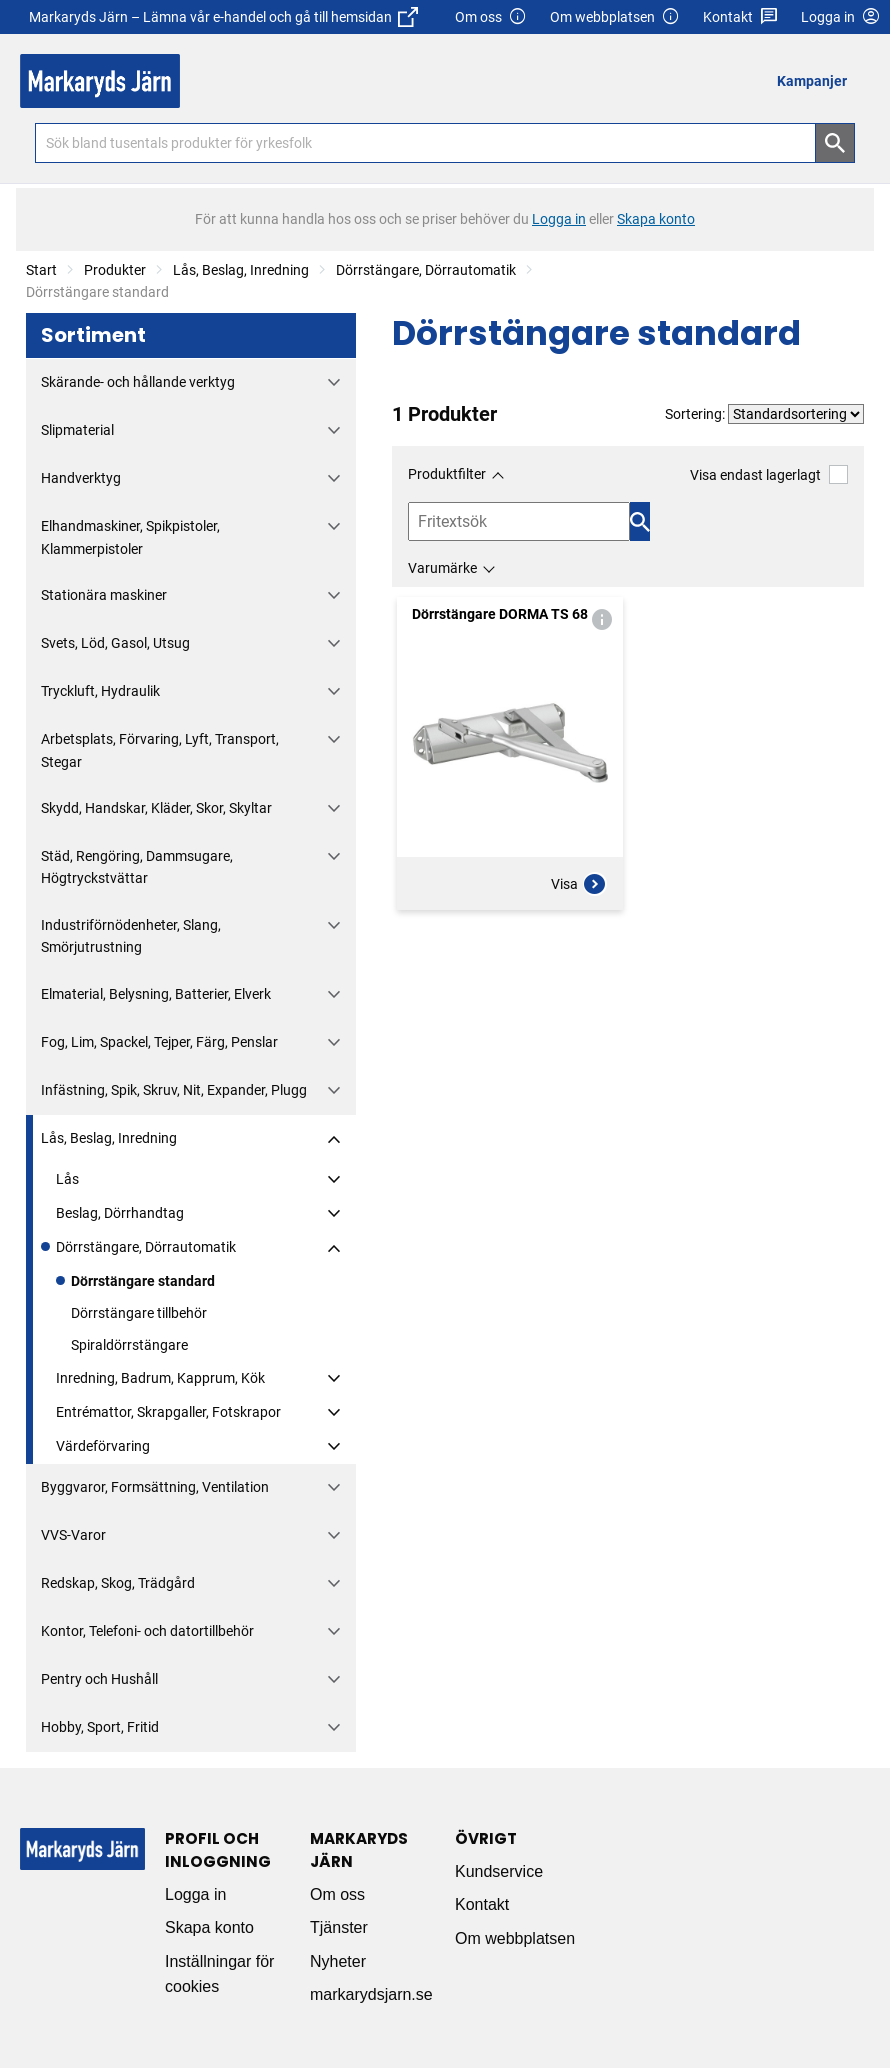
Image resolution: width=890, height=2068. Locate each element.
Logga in (195, 1894)
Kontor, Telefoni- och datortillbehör (147, 1631)
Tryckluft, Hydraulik (100, 691)
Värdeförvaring (103, 1446)
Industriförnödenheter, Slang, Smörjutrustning (131, 936)
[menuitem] (817, 80)
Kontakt (740, 17)
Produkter (115, 270)
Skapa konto (209, 1927)
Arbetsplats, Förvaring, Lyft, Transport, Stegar (160, 750)
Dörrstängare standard (143, 1281)
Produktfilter (447, 474)
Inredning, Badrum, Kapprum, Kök (160, 1378)
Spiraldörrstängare (129, 1345)
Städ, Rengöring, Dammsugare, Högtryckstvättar (137, 867)
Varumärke (442, 568)
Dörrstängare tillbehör (139, 1313)
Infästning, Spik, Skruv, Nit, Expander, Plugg (174, 1090)
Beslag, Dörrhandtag (120, 1213)
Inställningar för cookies (219, 1974)
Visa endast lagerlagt (769, 474)
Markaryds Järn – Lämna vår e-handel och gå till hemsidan (223, 17)
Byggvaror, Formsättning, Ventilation (155, 1487)
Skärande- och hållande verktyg (138, 382)
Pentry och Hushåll (99, 1679)
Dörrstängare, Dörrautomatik (426, 270)
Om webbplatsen (615, 17)
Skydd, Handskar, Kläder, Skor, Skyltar (156, 808)
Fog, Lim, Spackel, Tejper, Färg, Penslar (159, 1042)
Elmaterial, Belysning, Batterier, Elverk (156, 994)
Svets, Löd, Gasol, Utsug (115, 643)
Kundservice (499, 1871)
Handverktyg (81, 478)
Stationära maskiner (104, 595)
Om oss (491, 17)
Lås (67, 1179)
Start (41, 270)
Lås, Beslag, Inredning (241, 270)
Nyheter (338, 1961)
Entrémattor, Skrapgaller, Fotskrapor (168, 1412)
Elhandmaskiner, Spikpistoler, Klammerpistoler (130, 537)
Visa (579, 884)
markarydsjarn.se (371, 1994)
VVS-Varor (73, 1535)
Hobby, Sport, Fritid (100, 1727)
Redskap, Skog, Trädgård (118, 1583)
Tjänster (339, 1927)
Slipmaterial (77, 430)
